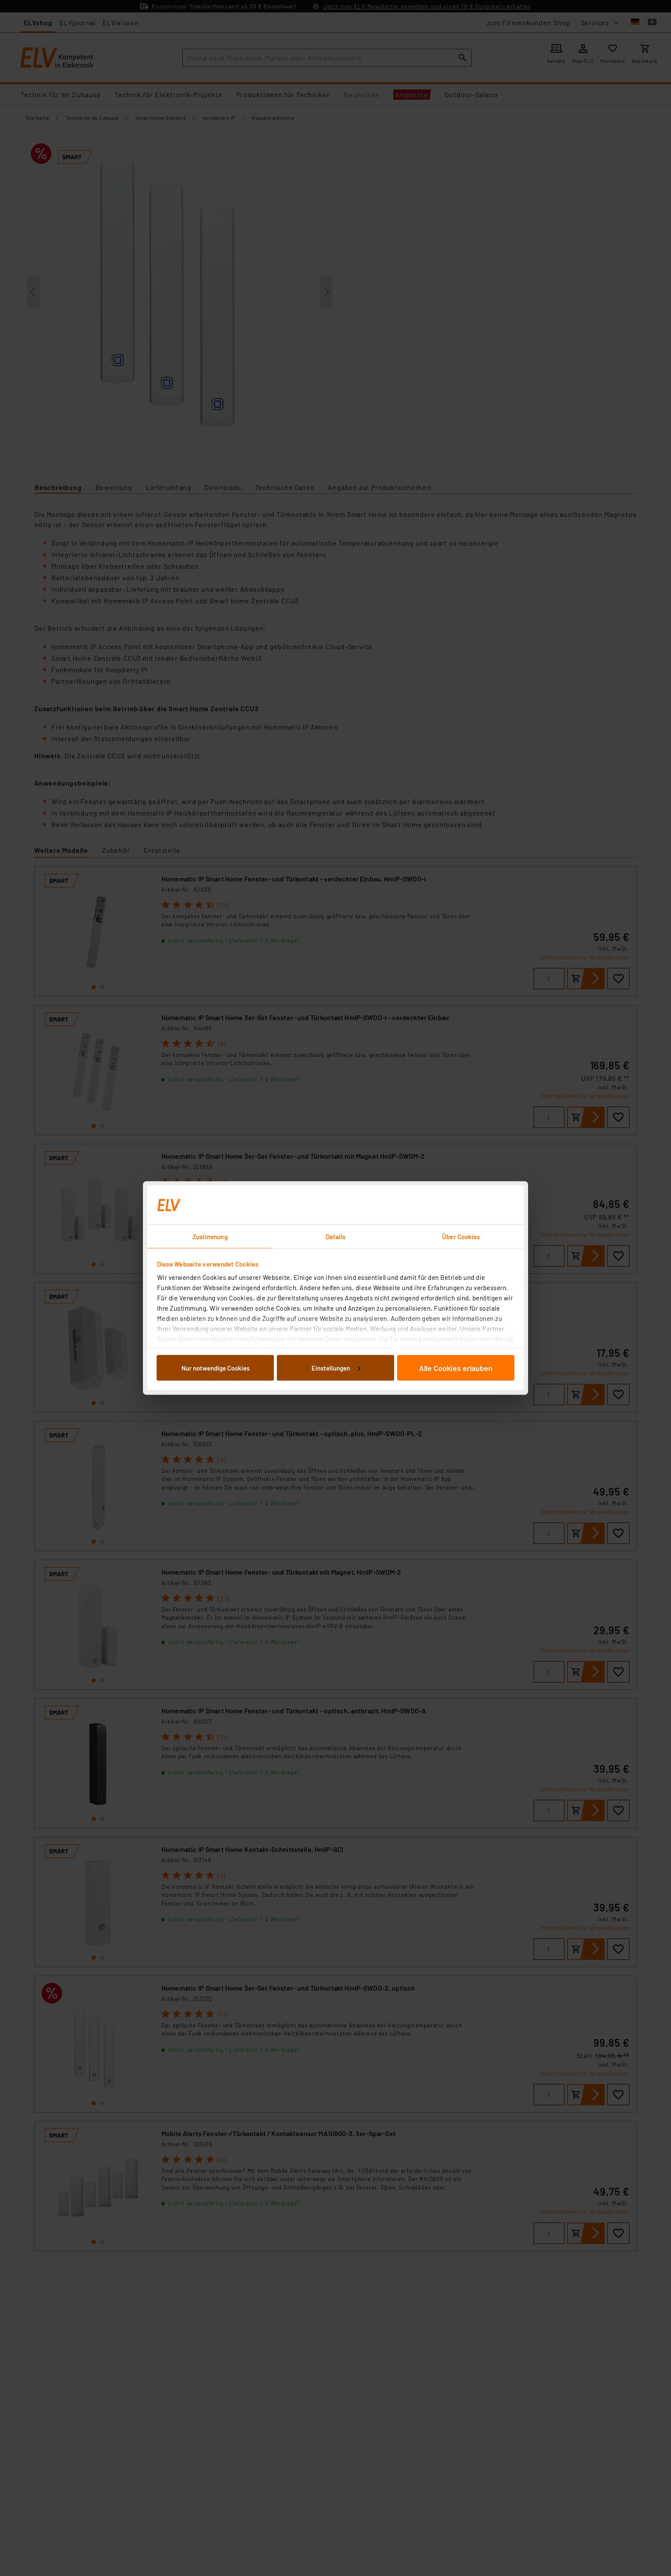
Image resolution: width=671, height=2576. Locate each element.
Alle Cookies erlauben (456, 1367)
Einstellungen (336, 1367)
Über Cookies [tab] (461, 1237)
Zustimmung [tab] (210, 1237)
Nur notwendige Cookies (215, 1367)
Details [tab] (336, 1237)
